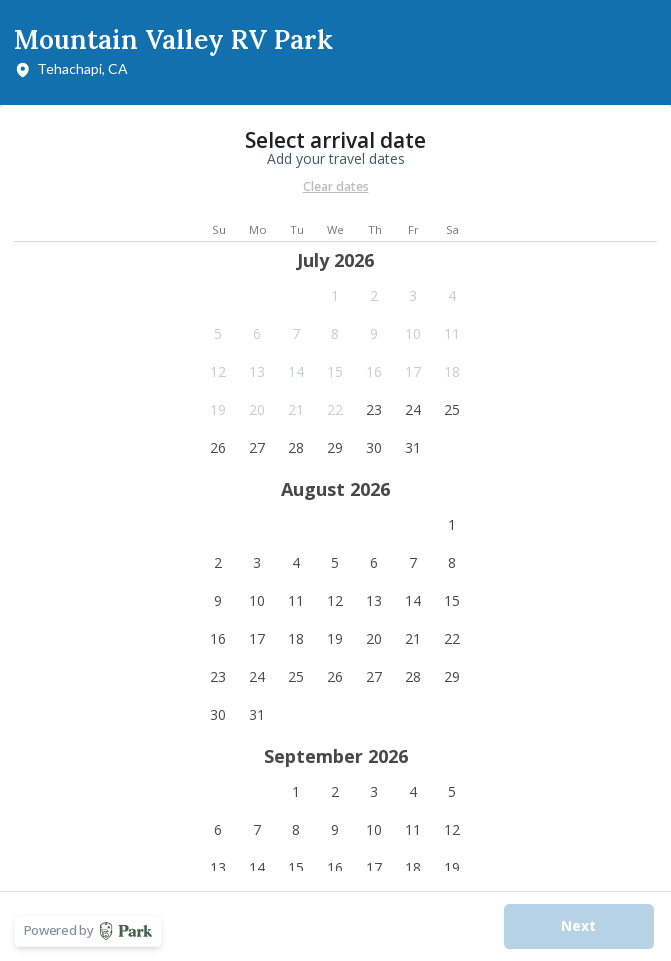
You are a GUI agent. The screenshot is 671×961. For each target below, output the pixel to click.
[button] (335, 296)
